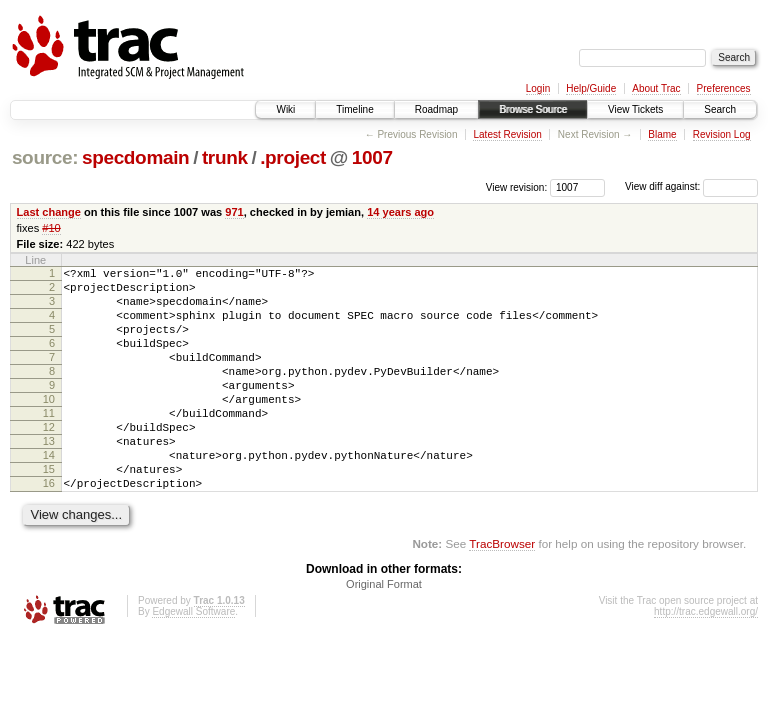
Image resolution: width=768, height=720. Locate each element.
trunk (225, 157)
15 (49, 511)
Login (538, 88)
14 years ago (400, 212)
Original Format (384, 632)
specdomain (135, 157)
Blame (662, 134)
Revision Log (722, 134)
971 (234, 212)
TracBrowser (502, 591)
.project (293, 157)
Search (720, 109)
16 (49, 528)
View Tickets (635, 109)
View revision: (517, 186)
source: (45, 157)
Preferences (724, 88)
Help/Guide (591, 88)
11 (49, 443)
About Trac (656, 88)
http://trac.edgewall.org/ (706, 659)
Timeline (354, 109)
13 (49, 477)
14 (49, 494)
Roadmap (436, 109)
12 (49, 460)
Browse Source (533, 109)
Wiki (285, 109)
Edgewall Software (193, 659)
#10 (51, 228)
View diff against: (691, 186)
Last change (49, 212)
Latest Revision (507, 134)
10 (49, 426)
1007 (372, 157)
